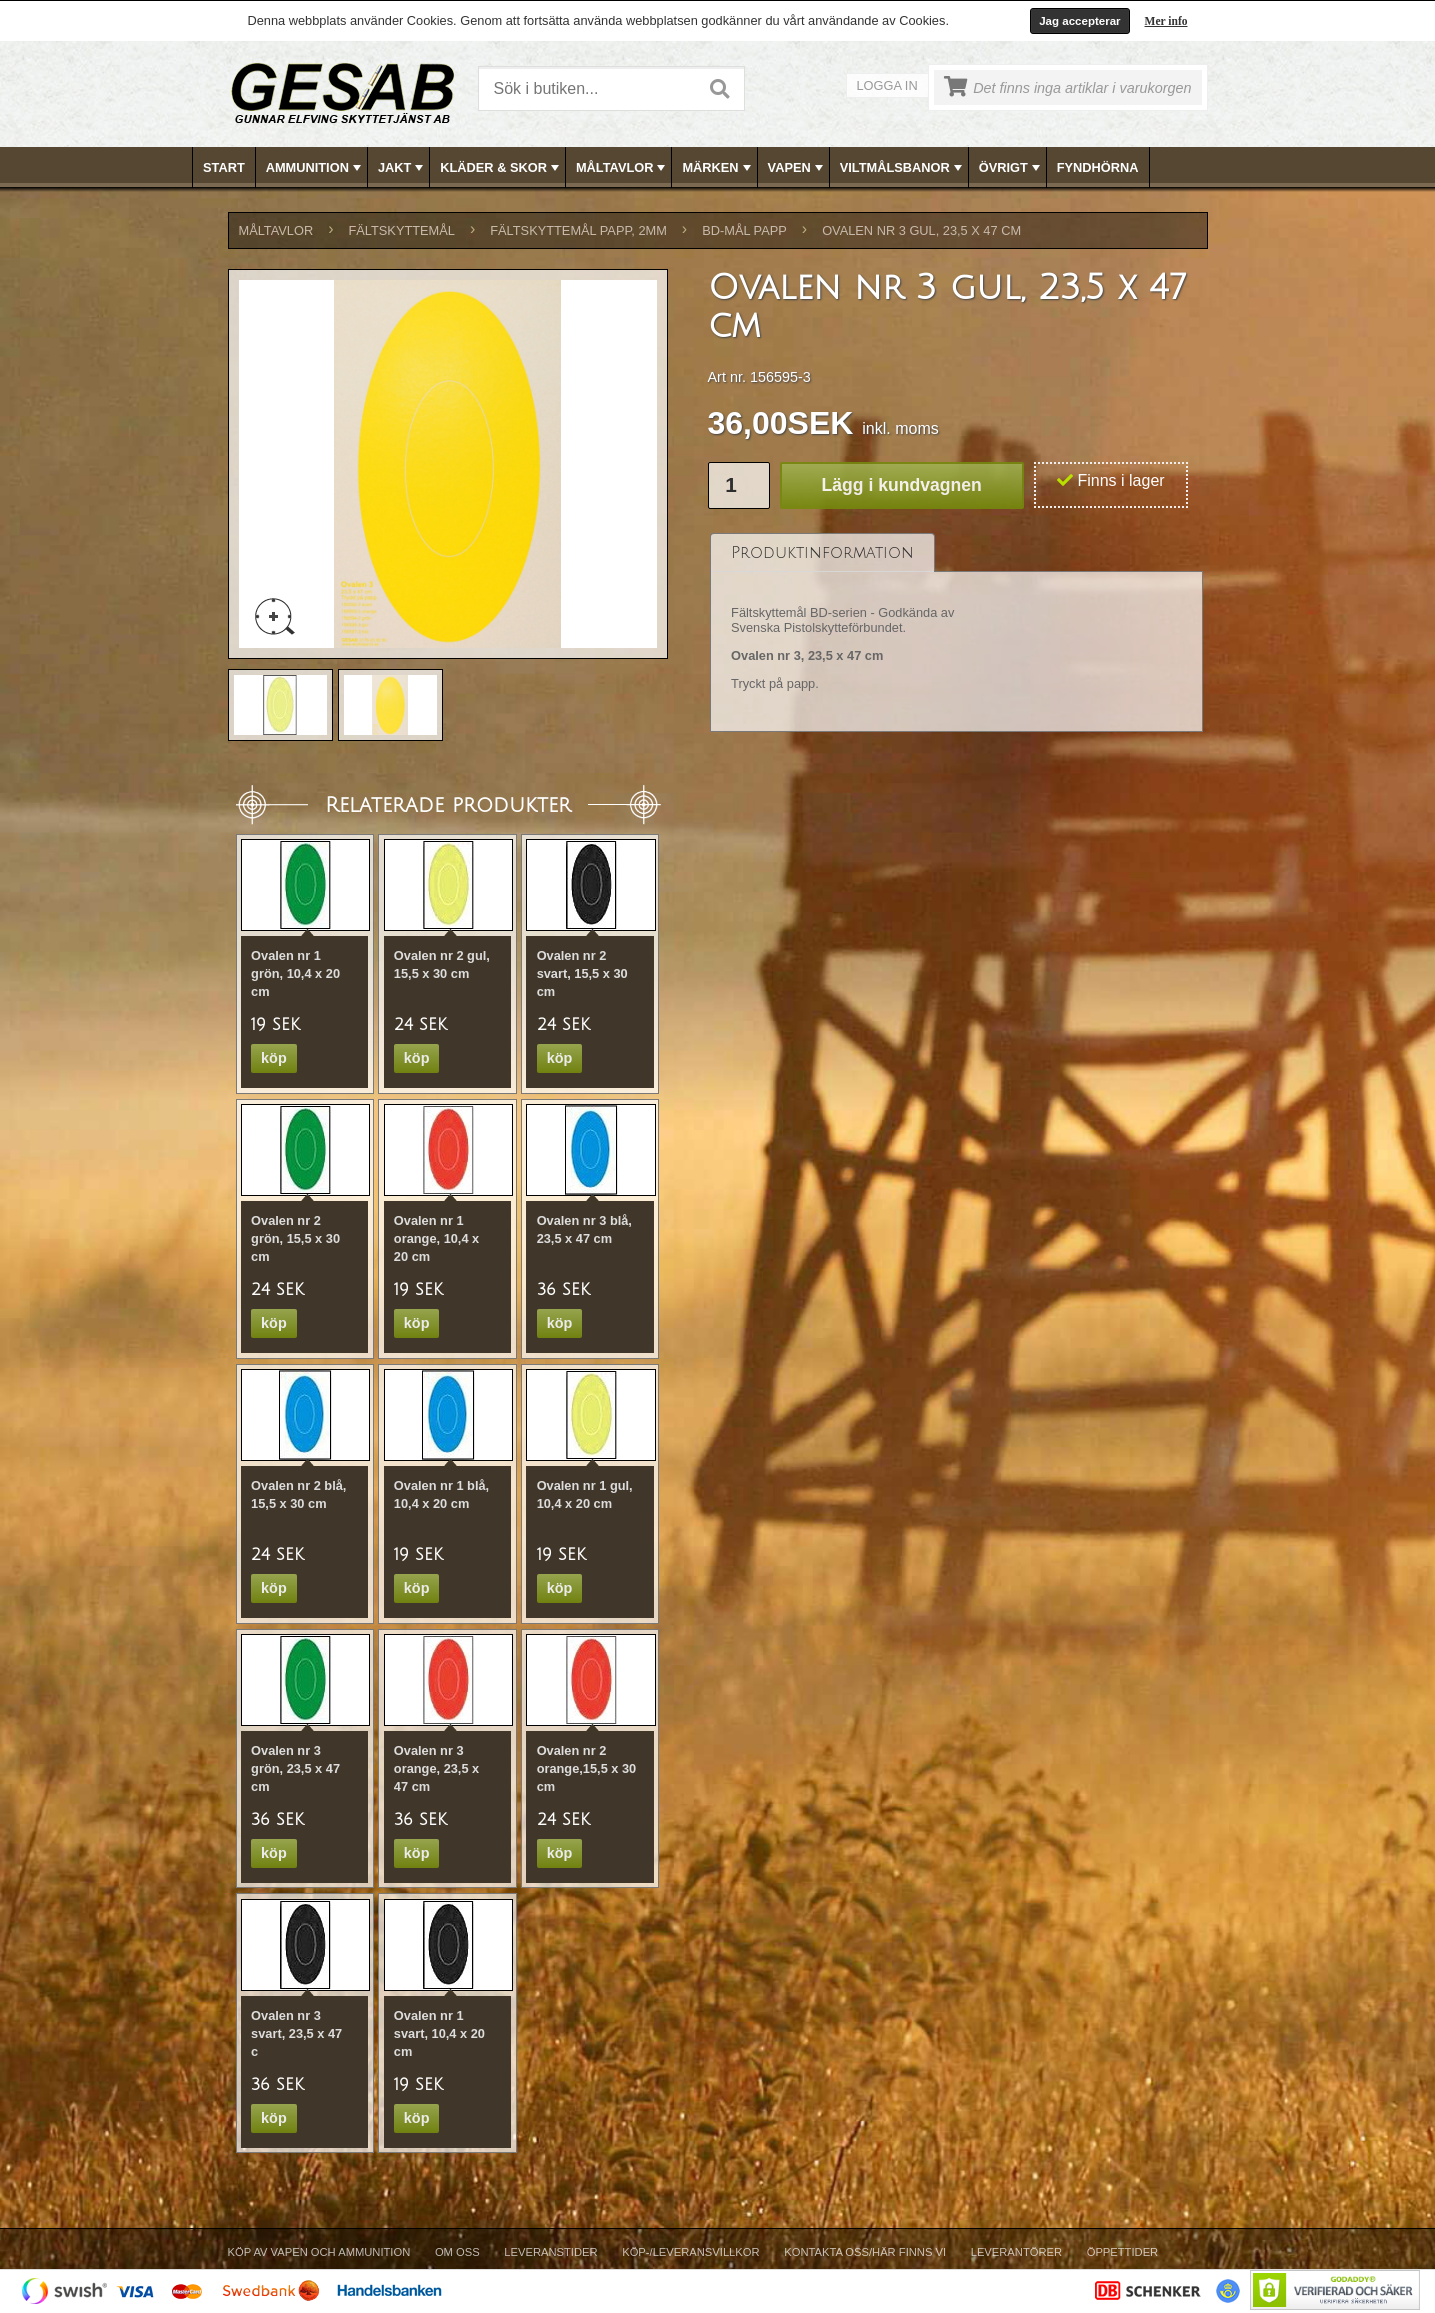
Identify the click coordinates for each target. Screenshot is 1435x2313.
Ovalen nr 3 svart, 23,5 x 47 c (296, 2033)
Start (224, 167)
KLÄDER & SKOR (501, 168)
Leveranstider (550, 2252)
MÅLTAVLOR (622, 168)
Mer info (1166, 21)
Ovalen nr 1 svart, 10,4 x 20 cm (439, 2033)
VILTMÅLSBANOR (903, 168)
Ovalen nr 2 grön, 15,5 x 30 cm (295, 1238)
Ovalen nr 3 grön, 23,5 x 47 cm (295, 1768)
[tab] (822, 552)
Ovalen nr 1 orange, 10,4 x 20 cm (436, 1238)
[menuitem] (224, 167)
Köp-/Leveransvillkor (690, 2252)
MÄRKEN (718, 168)
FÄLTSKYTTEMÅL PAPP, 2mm (578, 230)
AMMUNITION (315, 168)
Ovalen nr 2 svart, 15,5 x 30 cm (582, 973)
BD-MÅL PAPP (744, 230)
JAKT (402, 168)
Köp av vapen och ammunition (319, 2252)
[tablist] (957, 633)
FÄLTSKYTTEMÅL (402, 230)
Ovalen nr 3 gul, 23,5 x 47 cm (921, 230)
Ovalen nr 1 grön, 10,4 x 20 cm (295, 973)
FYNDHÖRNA (1098, 167)
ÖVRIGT (1011, 168)
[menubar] (718, 167)
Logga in (887, 85)
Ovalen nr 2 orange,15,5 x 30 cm (587, 1768)
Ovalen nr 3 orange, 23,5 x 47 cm (436, 1768)
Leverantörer (1016, 2252)
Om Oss (457, 2252)
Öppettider (1122, 2252)
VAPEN (797, 168)
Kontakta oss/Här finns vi (865, 2252)
